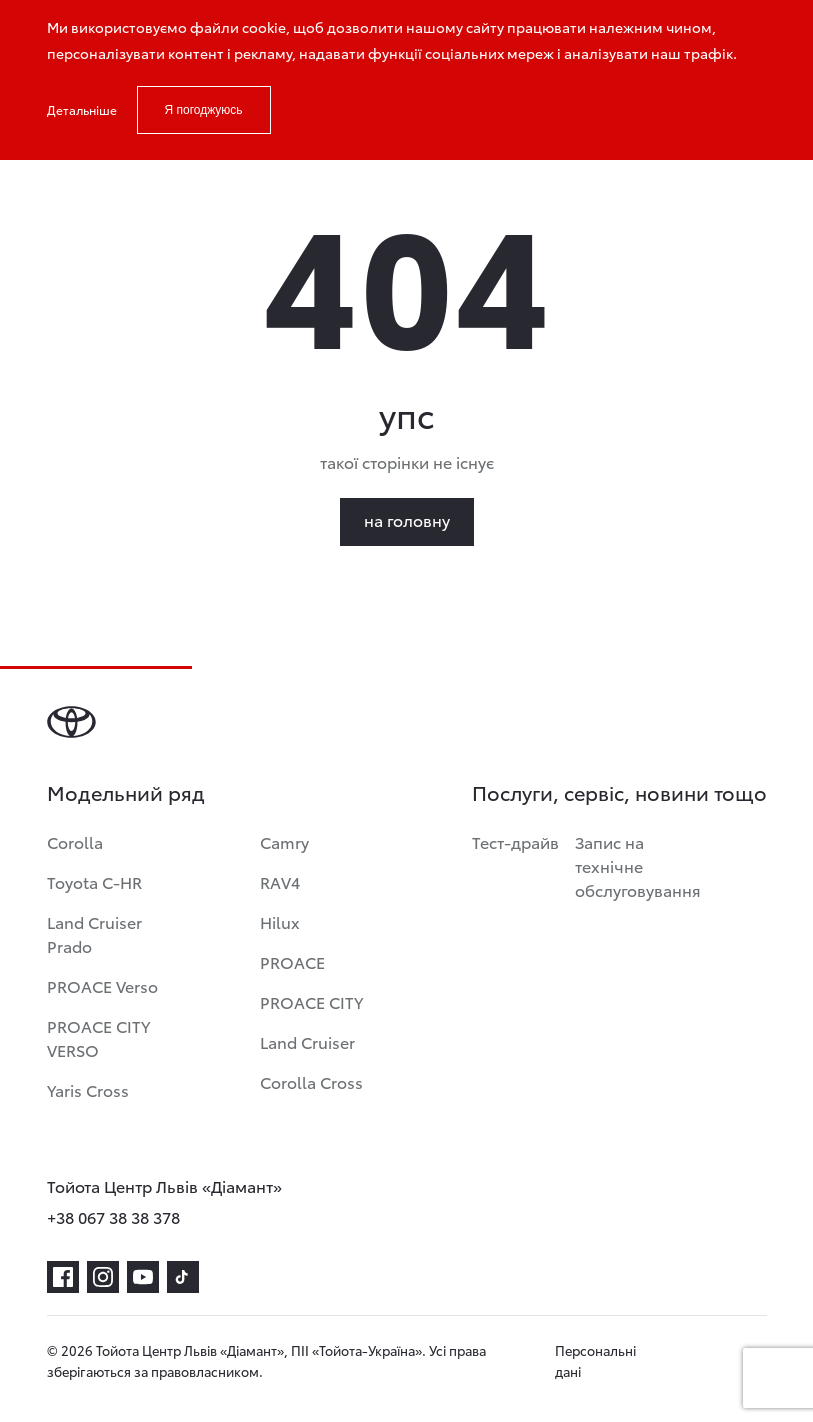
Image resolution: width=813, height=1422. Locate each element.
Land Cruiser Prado (94, 933)
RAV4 (280, 881)
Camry (284, 841)
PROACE (292, 961)
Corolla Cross (311, 1081)
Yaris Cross (88, 1089)
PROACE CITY (311, 1001)
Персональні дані (595, 1360)
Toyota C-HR (94, 881)
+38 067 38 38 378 (113, 1216)
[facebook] (63, 1277)
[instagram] (103, 1277)
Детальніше (82, 109)
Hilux (280, 921)
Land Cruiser (307, 1041)
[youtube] (143, 1277)
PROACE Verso (102, 985)
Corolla (75, 841)
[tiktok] (183, 1277)
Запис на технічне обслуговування (638, 865)
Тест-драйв (515, 841)
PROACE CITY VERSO (98, 1037)
